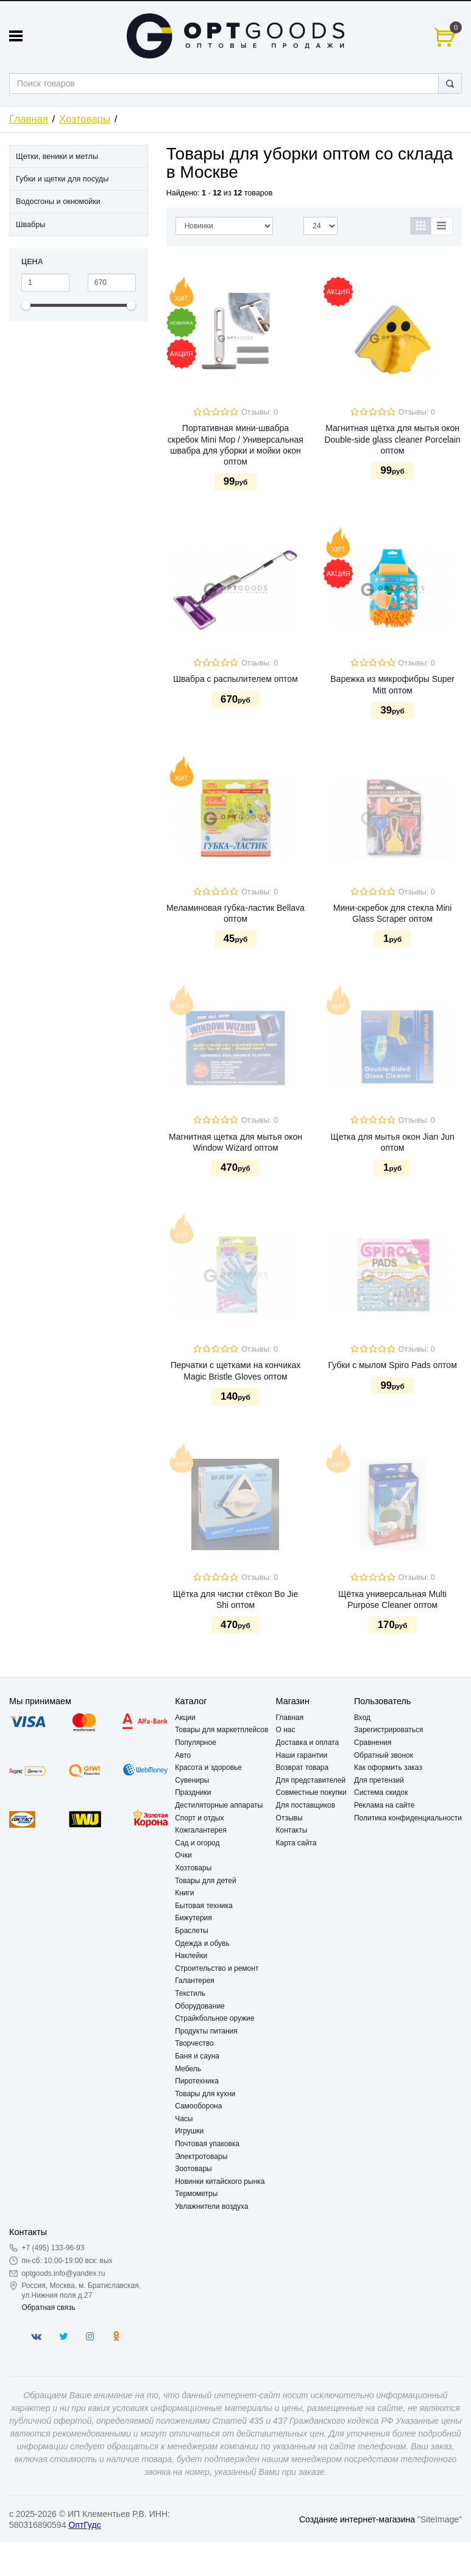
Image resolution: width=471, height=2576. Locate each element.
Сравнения (373, 1742)
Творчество (194, 2043)
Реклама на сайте (384, 1805)
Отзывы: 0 (259, 412)
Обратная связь (48, 2307)
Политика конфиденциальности (408, 1818)
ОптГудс (84, 2525)
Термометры (196, 2193)
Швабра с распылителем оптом (235, 679)
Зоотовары (193, 2168)
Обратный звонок (383, 1755)
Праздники (193, 1792)
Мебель (188, 2069)
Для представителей (311, 1780)
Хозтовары (84, 119)
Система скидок (381, 1792)
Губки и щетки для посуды (62, 179)
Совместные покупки (311, 1792)
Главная (28, 119)
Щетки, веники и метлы (57, 156)
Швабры (30, 224)
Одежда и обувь (202, 1943)
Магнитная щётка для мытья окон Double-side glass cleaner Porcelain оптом (392, 439)
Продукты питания (206, 2031)
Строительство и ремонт (216, 1968)
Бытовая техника (204, 1905)
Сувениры (192, 1780)
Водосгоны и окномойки (58, 201)
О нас (286, 1729)
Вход (362, 1717)
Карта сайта (296, 1843)
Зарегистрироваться (388, 1729)
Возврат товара (302, 1767)
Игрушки (189, 2131)
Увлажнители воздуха (211, 2206)
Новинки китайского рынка (219, 2181)
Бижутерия (193, 1918)
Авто (183, 1755)
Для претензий (379, 1780)
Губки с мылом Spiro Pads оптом (392, 1365)
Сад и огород (197, 1843)
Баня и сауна (197, 2056)
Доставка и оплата (307, 1742)
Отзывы (289, 1818)
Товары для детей (205, 1880)
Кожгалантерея (201, 1830)
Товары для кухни (205, 2094)
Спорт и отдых (199, 1818)
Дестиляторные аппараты (219, 1805)
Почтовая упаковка (207, 2143)
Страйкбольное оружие (214, 2018)
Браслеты (191, 1930)
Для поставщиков (306, 1805)
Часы (184, 2118)
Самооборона (198, 2106)
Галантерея (194, 1980)
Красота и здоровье (208, 1767)
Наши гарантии (302, 1755)
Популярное (195, 1742)
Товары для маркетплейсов (221, 1729)
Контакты (292, 1830)
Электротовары (201, 2156)
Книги (184, 1893)
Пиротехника (197, 2081)
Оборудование (200, 2006)
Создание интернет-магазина (357, 2519)
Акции (185, 1717)
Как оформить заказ (388, 1767)
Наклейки (191, 1955)
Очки (183, 1855)
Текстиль (190, 1993)
